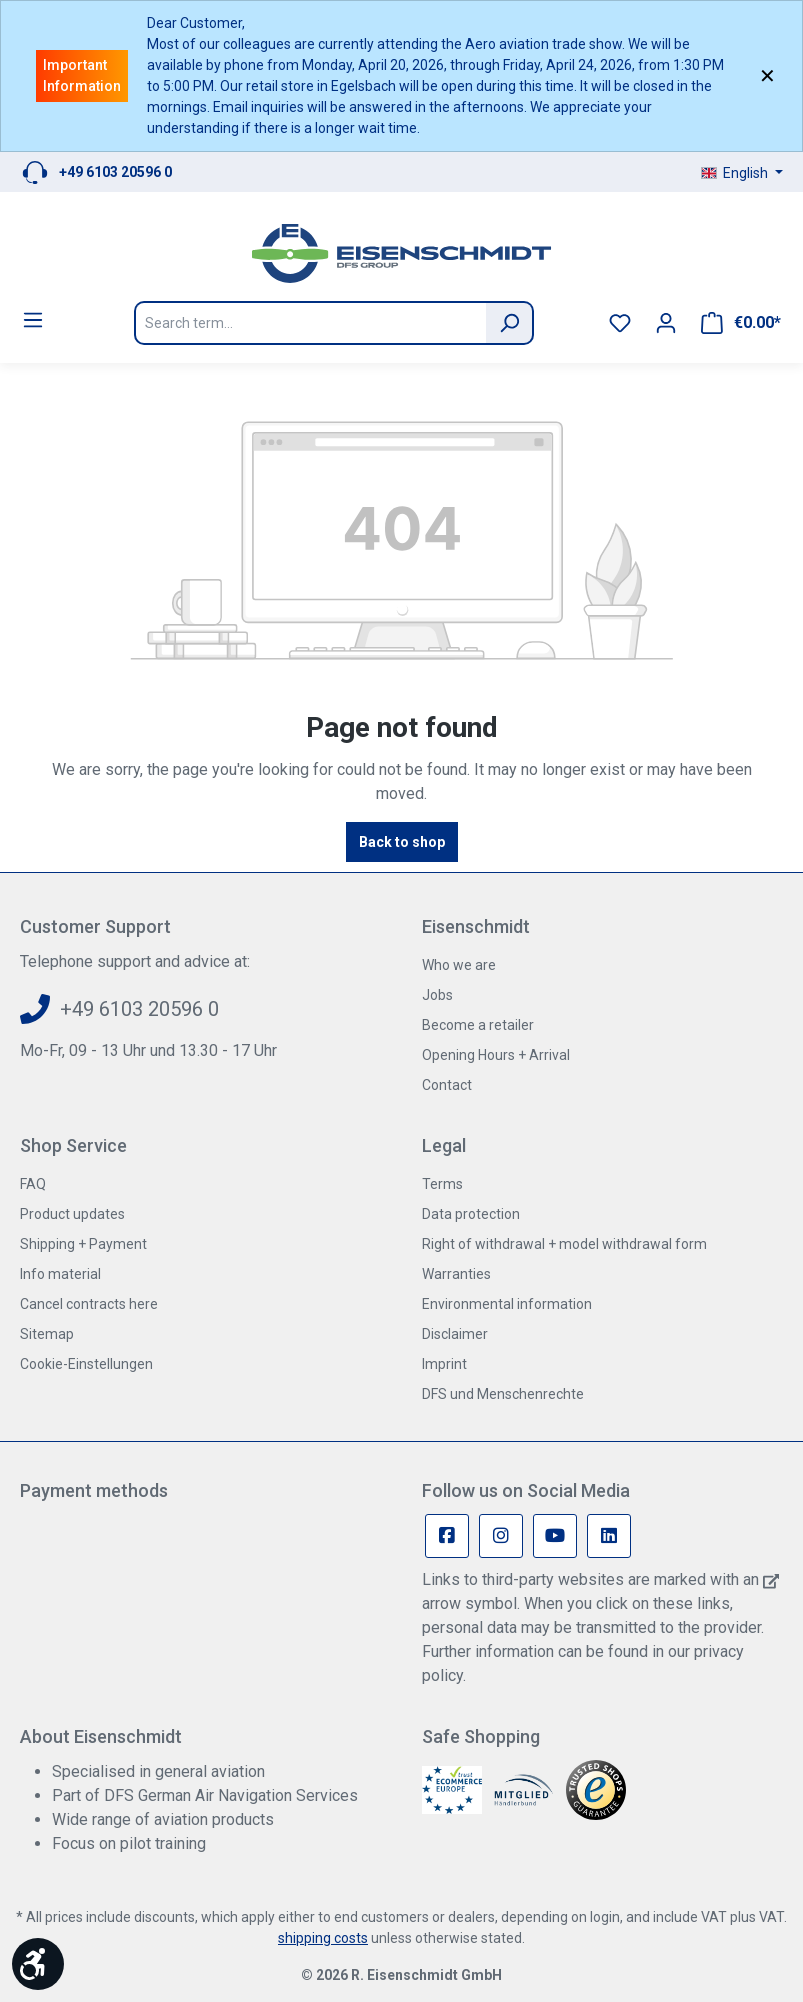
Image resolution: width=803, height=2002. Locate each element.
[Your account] (666, 323)
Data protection (471, 1214)
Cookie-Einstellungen (86, 1364)
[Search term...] (310, 323)
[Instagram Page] (501, 1536)
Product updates (72, 1214)
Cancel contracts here (89, 1304)
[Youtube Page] (555, 1536)
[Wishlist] (620, 323)
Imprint (444, 1364)
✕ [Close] (767, 76)
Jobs (437, 995)
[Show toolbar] (38, 1964)
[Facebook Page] (447, 1536)
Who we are (459, 965)
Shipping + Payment (83, 1244)
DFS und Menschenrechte (503, 1394)
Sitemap (47, 1334)
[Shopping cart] (741, 323)
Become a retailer (478, 1025)
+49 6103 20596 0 (115, 172)
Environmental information (507, 1304)
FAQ (33, 1184)
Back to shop (402, 842)
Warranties (456, 1274)
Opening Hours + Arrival (496, 1055)
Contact (447, 1085)
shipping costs (323, 1938)
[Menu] (33, 320)
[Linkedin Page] (609, 1536)
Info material (60, 1274)
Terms (442, 1184)
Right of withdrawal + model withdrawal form (564, 1244)
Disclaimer (455, 1334)
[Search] (510, 323)
